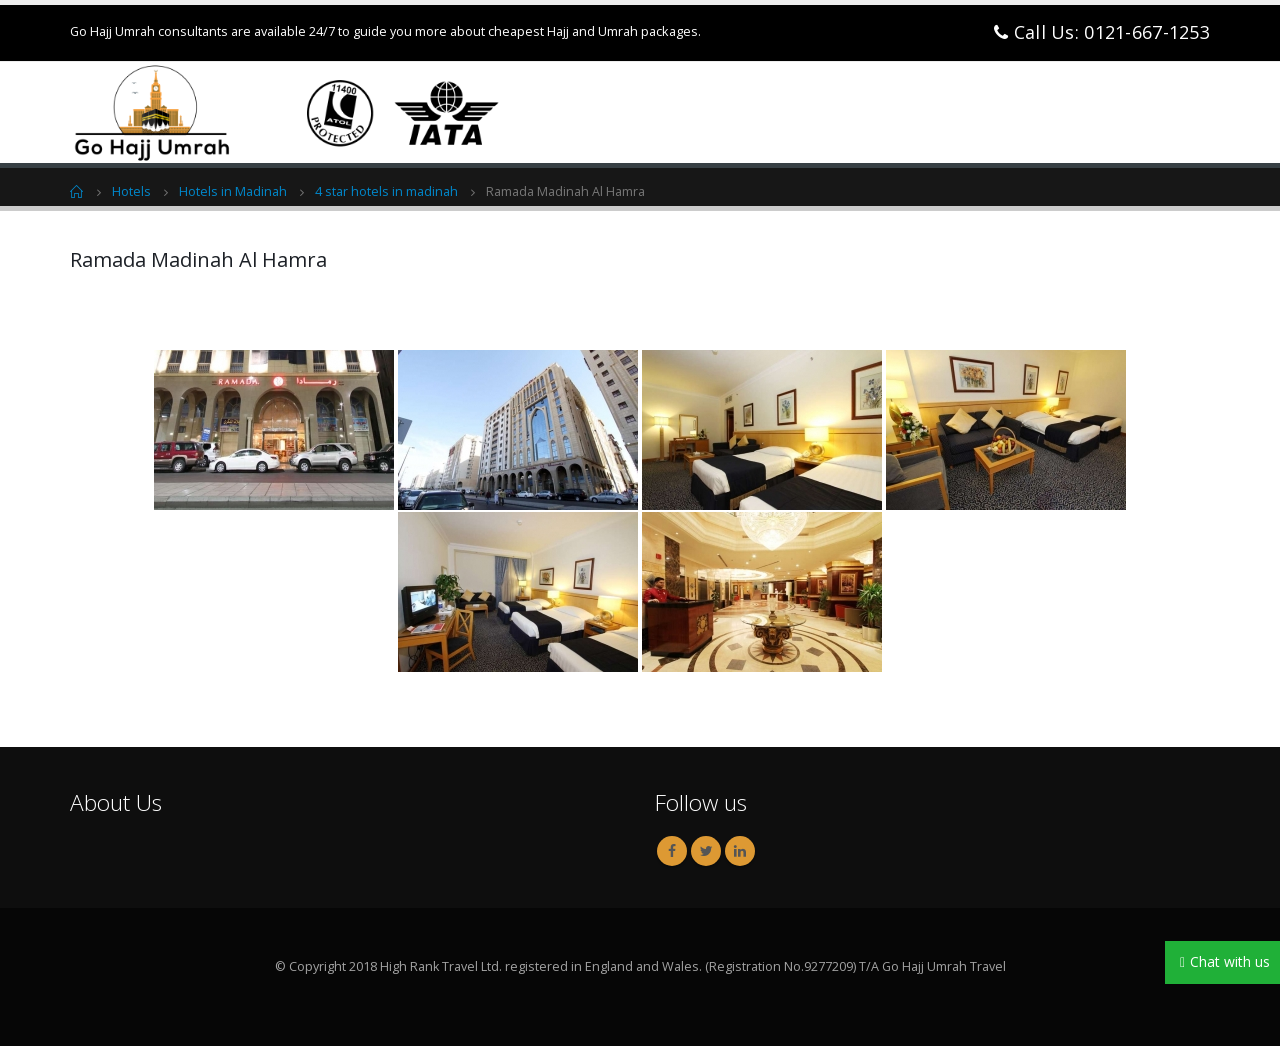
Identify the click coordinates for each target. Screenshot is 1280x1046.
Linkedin (740, 851)
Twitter (706, 851)
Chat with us (1230, 961)
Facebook (672, 851)
